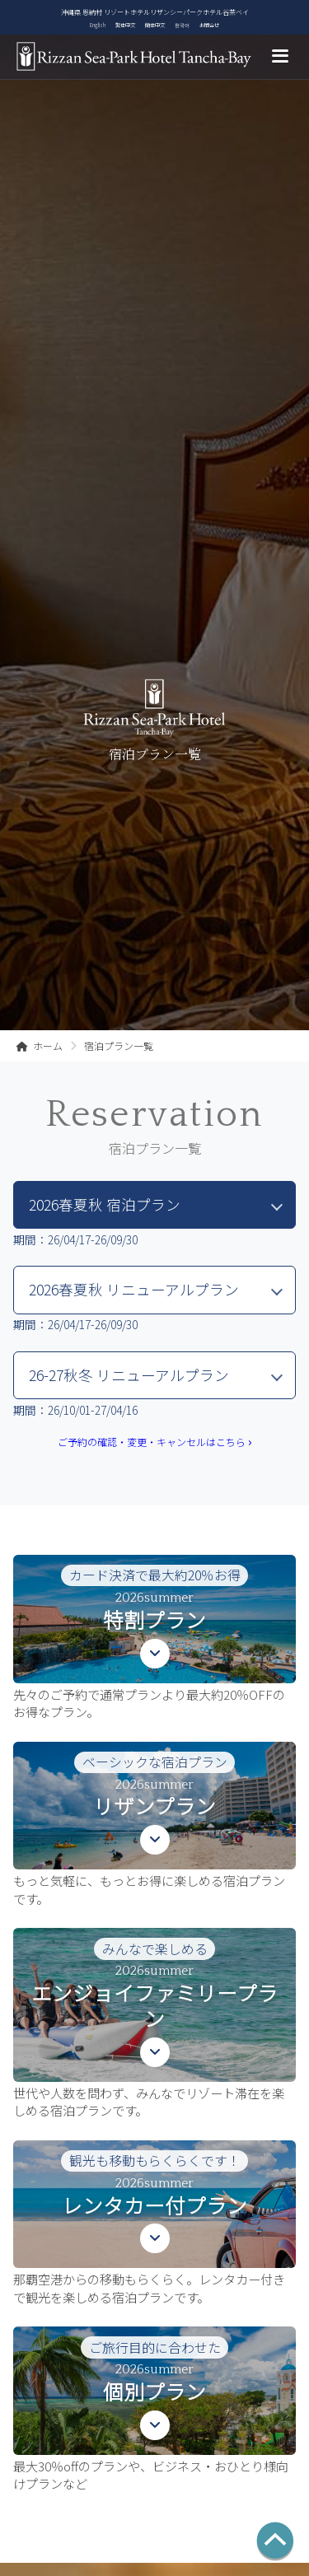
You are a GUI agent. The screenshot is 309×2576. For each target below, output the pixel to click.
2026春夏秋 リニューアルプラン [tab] (134, 1289)
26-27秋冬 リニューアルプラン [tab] (129, 1375)
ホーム (39, 1046)
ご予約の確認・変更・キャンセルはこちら (155, 1442)
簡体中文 (155, 25)
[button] (154, 1637)
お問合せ (209, 25)
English (97, 25)
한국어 (182, 25)
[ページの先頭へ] (275, 2542)
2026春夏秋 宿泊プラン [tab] (104, 1204)
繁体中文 (125, 25)
